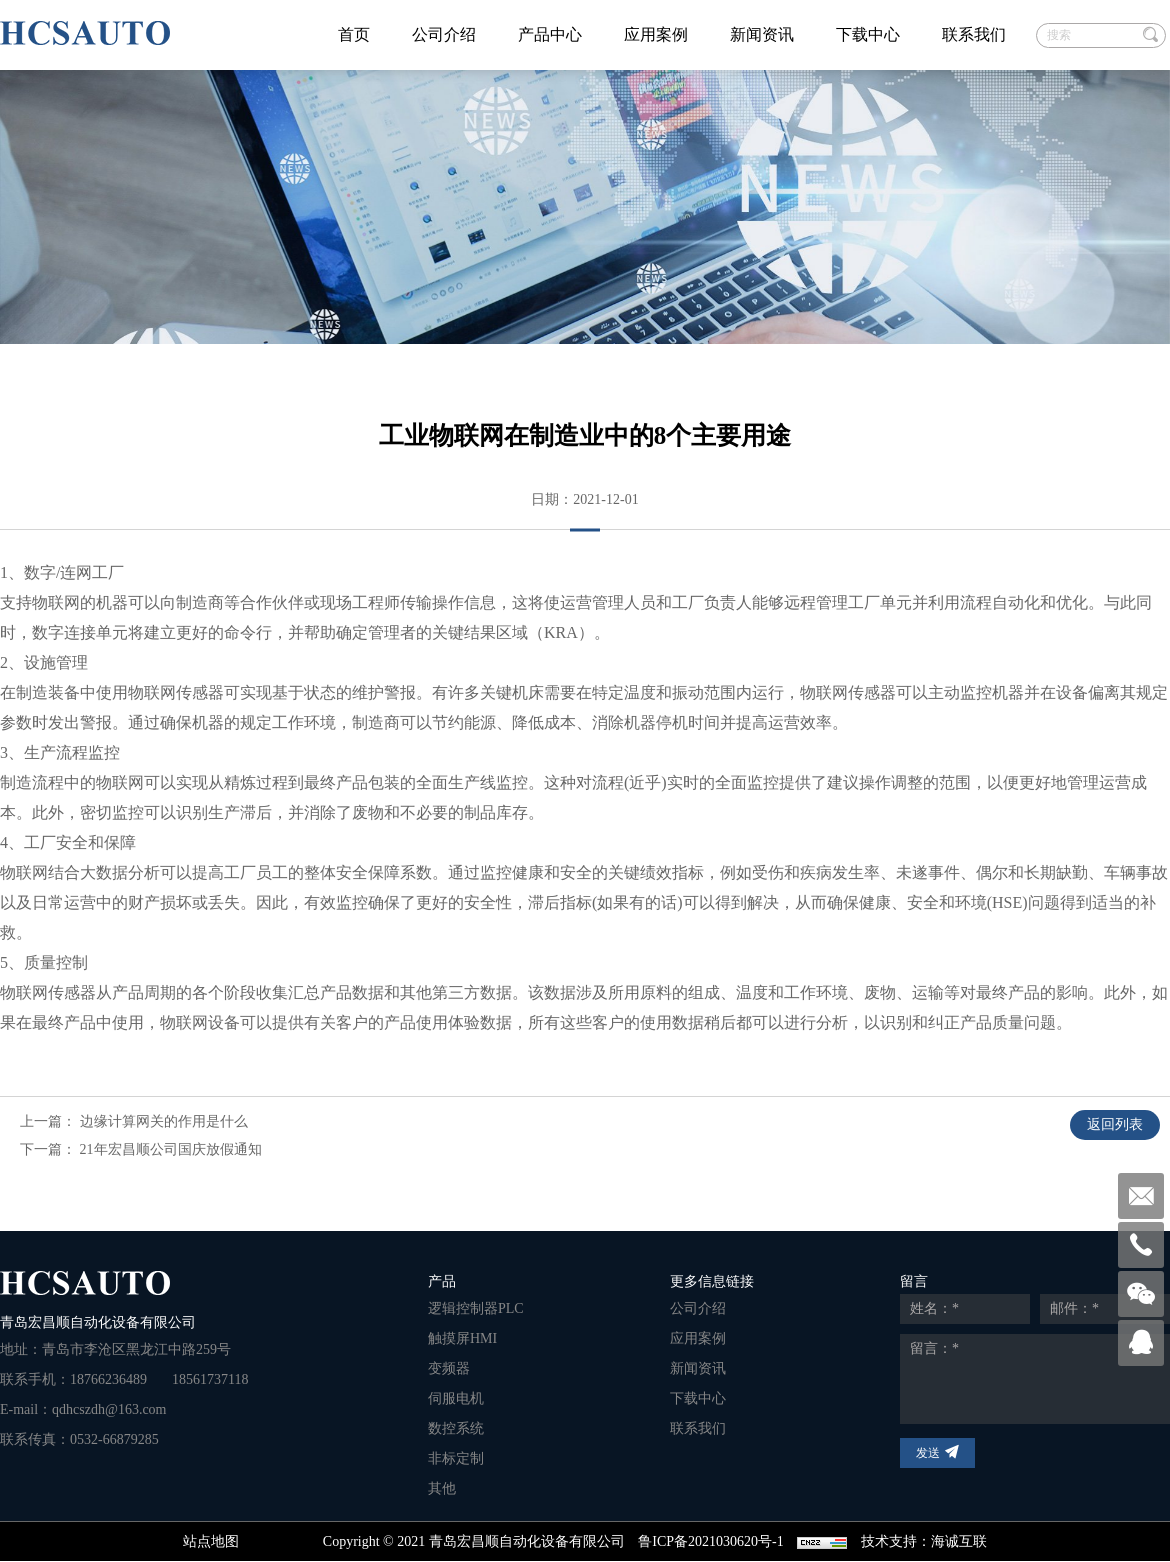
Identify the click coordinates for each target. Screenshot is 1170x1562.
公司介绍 (444, 34)
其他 (442, 1488)
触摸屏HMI (462, 1338)
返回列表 (1115, 1124)
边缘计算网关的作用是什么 (164, 1121)
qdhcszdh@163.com (109, 1409)
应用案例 (656, 34)
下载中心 (868, 34)
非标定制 (456, 1458)
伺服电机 (456, 1398)
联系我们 (974, 34)
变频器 (449, 1368)
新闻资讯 (762, 34)
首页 (354, 34)
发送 (928, 1453)
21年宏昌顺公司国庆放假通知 (171, 1149)
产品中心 (550, 34)
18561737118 (210, 1379)
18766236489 (108, 1379)
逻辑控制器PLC (476, 1308)
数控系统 (456, 1428)
